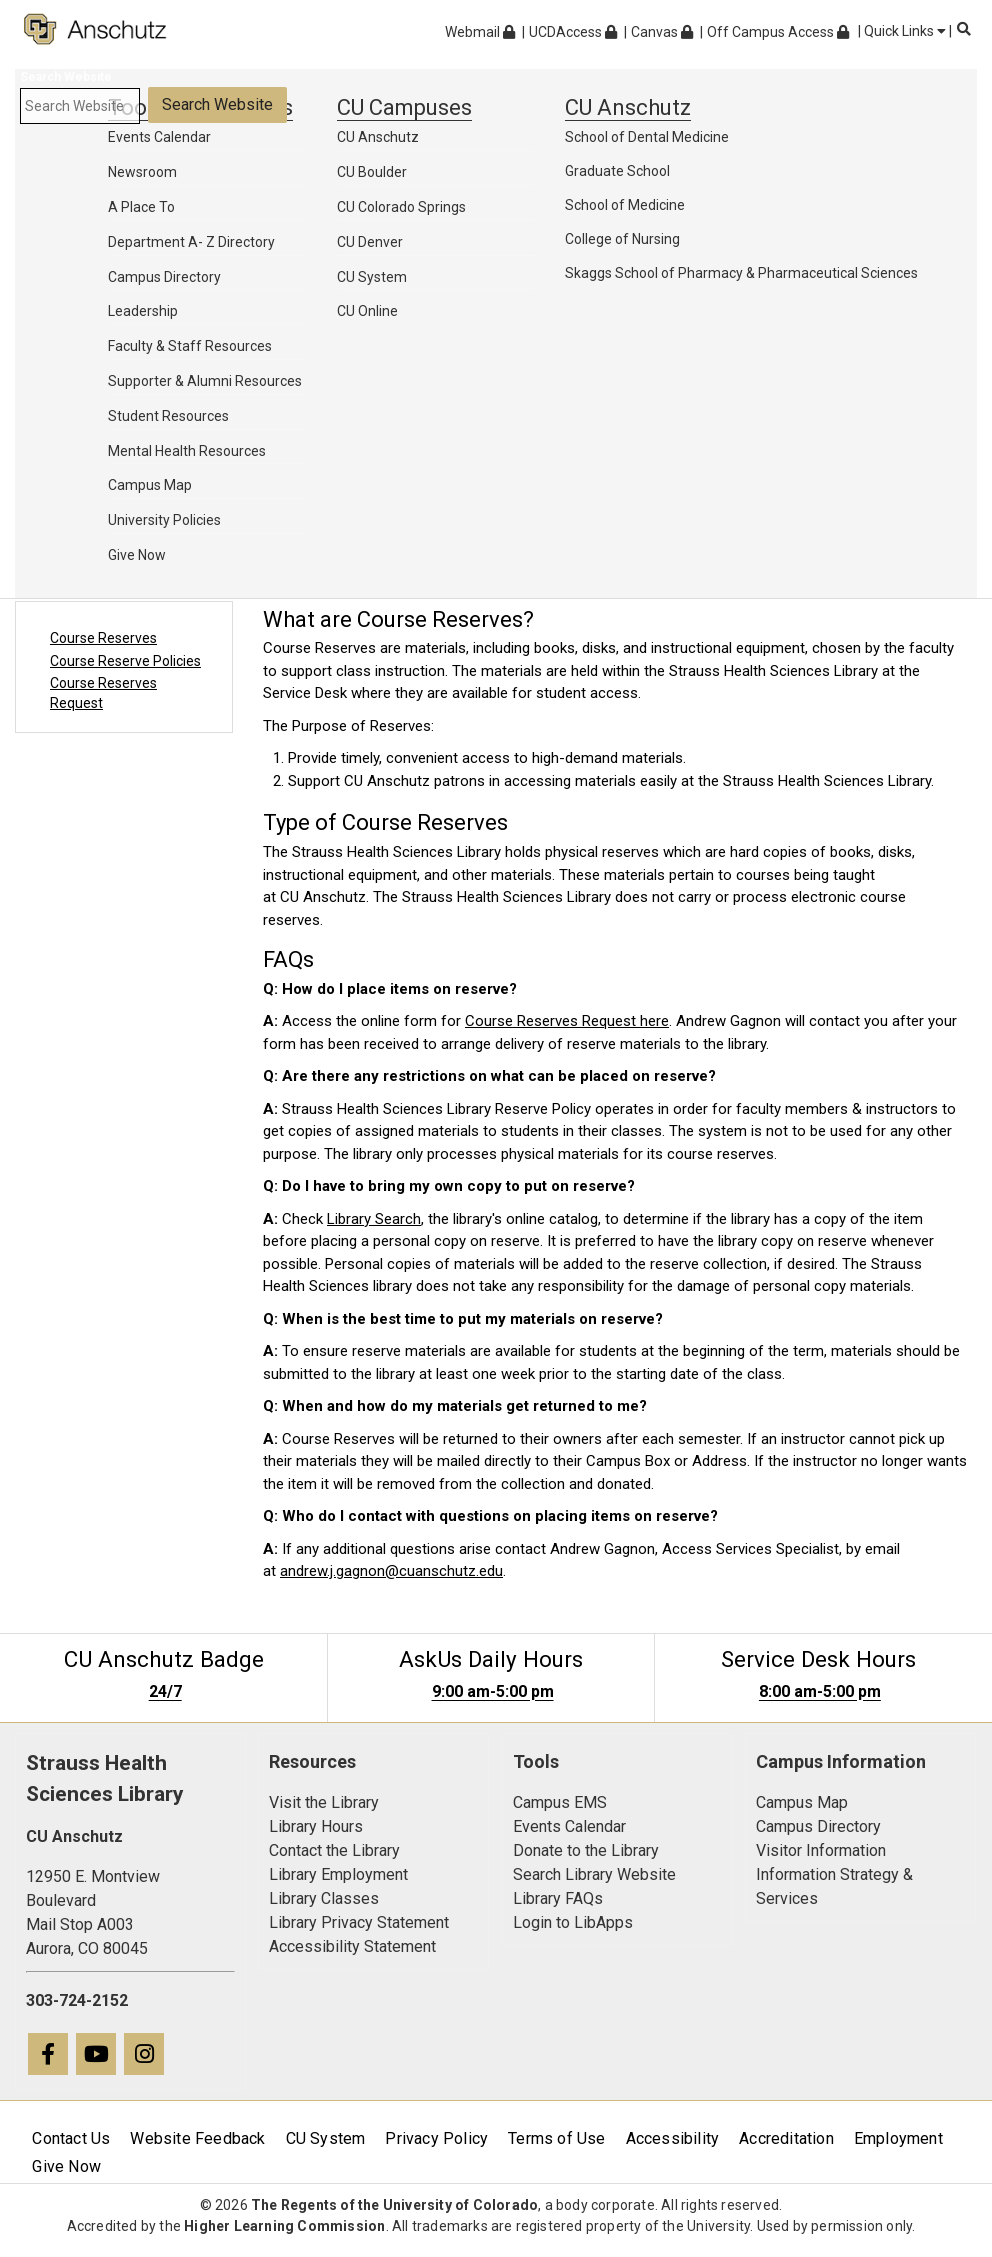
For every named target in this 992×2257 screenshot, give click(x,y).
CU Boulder (372, 172)
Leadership (143, 311)
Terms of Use (556, 2138)
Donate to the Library (586, 1850)
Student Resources (168, 416)
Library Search (374, 1219)
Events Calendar (159, 137)
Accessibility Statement (352, 1946)
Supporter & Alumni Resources (205, 381)
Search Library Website (594, 1874)
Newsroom (142, 172)
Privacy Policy (436, 2138)
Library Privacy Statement (359, 1922)
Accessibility (673, 2138)
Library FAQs (558, 1898)
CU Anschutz (378, 137)
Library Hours (316, 1826)
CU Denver (370, 242)
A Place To (141, 207)
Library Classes (324, 1898)
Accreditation (786, 2138)
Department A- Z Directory (191, 242)
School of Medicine (625, 205)
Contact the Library (334, 1850)
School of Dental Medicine (647, 137)
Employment (898, 2138)
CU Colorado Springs (401, 207)
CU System (372, 277)
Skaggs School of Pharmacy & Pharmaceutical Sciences (741, 273)
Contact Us (71, 2138)
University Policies (164, 520)
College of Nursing (622, 239)
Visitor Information (821, 1850)
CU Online (367, 311)
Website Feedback (197, 2138)
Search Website (66, 77)
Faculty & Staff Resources (190, 346)
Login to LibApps (573, 1922)
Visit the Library (324, 1802)
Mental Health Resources (187, 451)
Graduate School (617, 171)
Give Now (137, 555)
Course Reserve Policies (125, 661)
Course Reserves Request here (567, 1021)
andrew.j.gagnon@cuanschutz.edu (391, 1571)
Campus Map (150, 485)
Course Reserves (103, 638)
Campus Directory (164, 277)
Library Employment (338, 1874)
